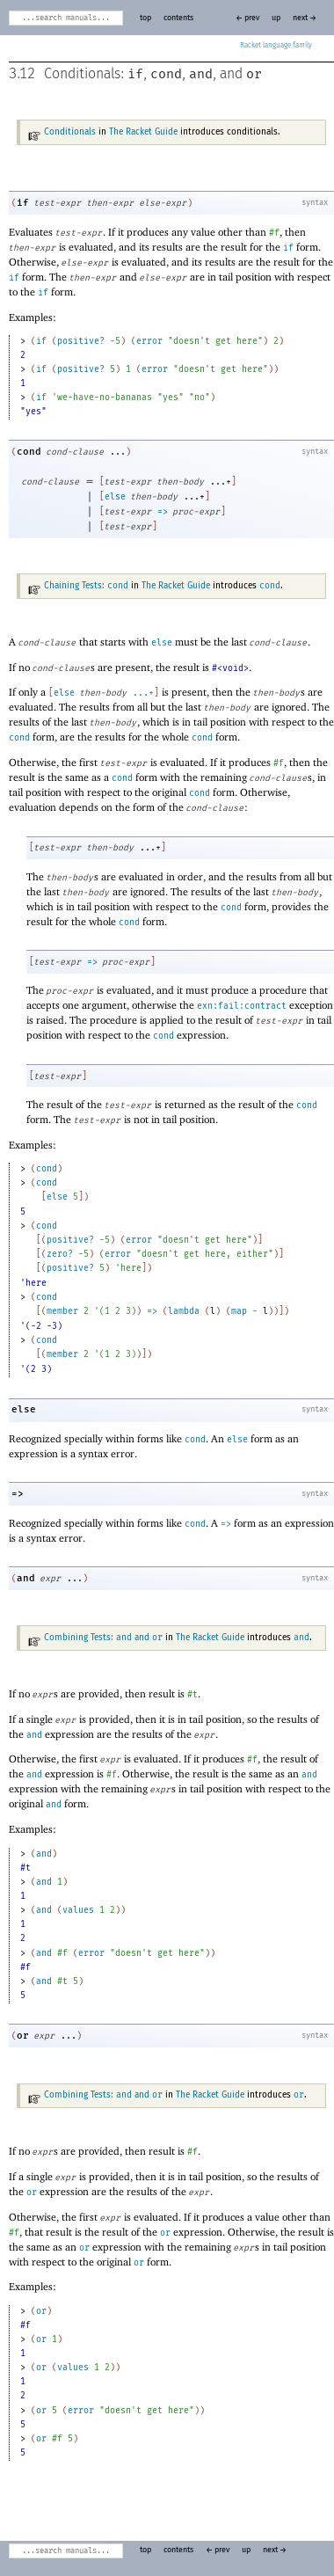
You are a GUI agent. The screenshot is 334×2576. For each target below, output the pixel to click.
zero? (60, 1254)
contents (178, 18)
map (239, 1311)
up (276, 18)
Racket (276, 45)
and (201, 74)
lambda (184, 1311)
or (254, 74)
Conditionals (70, 132)
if (135, 74)
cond (166, 74)
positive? (81, 341)
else (115, 497)
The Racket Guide (143, 132)
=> (162, 512)
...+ (143, 693)
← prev (247, 18)
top (145, 18)
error (149, 341)
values (78, 1910)
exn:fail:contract (242, 1006)
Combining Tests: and (103, 1637)
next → (304, 18)
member (62, 1311)
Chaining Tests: (86, 585)
